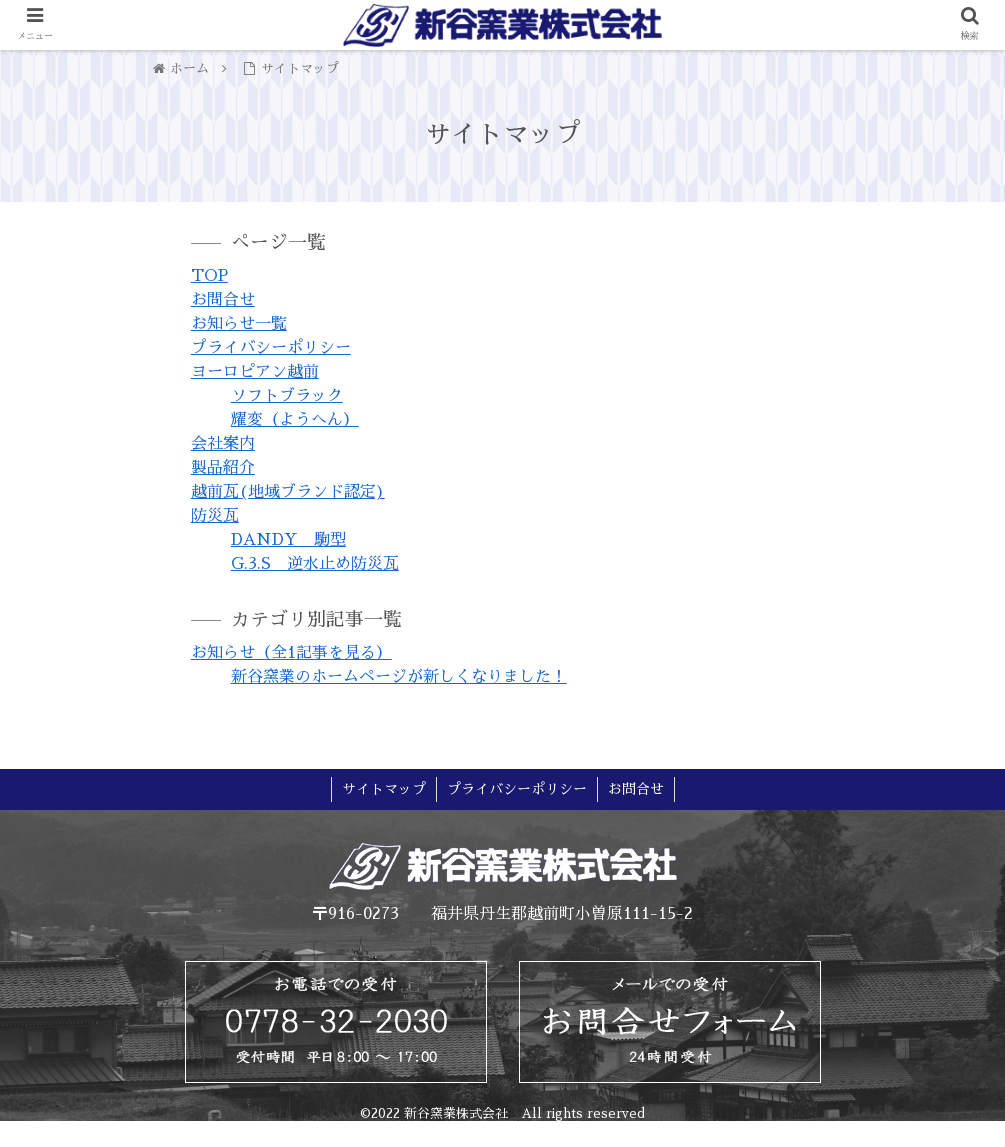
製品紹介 (223, 468)
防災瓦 (215, 516)
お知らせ (291, 653)
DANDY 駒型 (288, 540)
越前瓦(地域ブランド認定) (288, 492)
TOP (209, 276)
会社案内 (223, 444)
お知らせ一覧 (239, 324)
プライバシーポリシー (271, 348)
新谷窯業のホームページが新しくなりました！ (399, 677)
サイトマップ (384, 789)
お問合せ (223, 300)
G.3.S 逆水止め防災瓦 (315, 564)
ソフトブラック (287, 396)
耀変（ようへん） (295, 420)
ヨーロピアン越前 (255, 372)
